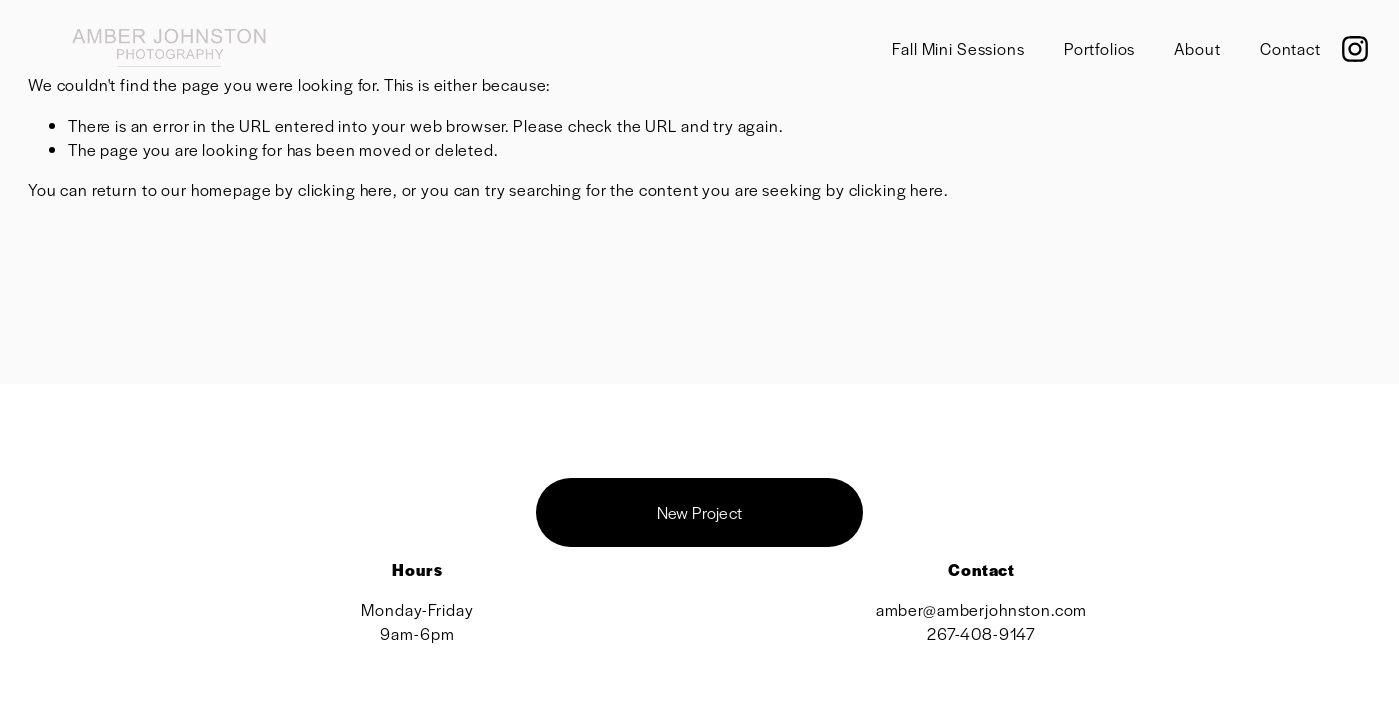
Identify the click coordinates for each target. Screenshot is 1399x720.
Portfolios (1100, 48)
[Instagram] (1355, 49)
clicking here (345, 189)
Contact (1290, 48)
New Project (700, 512)
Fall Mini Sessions (958, 48)
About (1197, 48)
